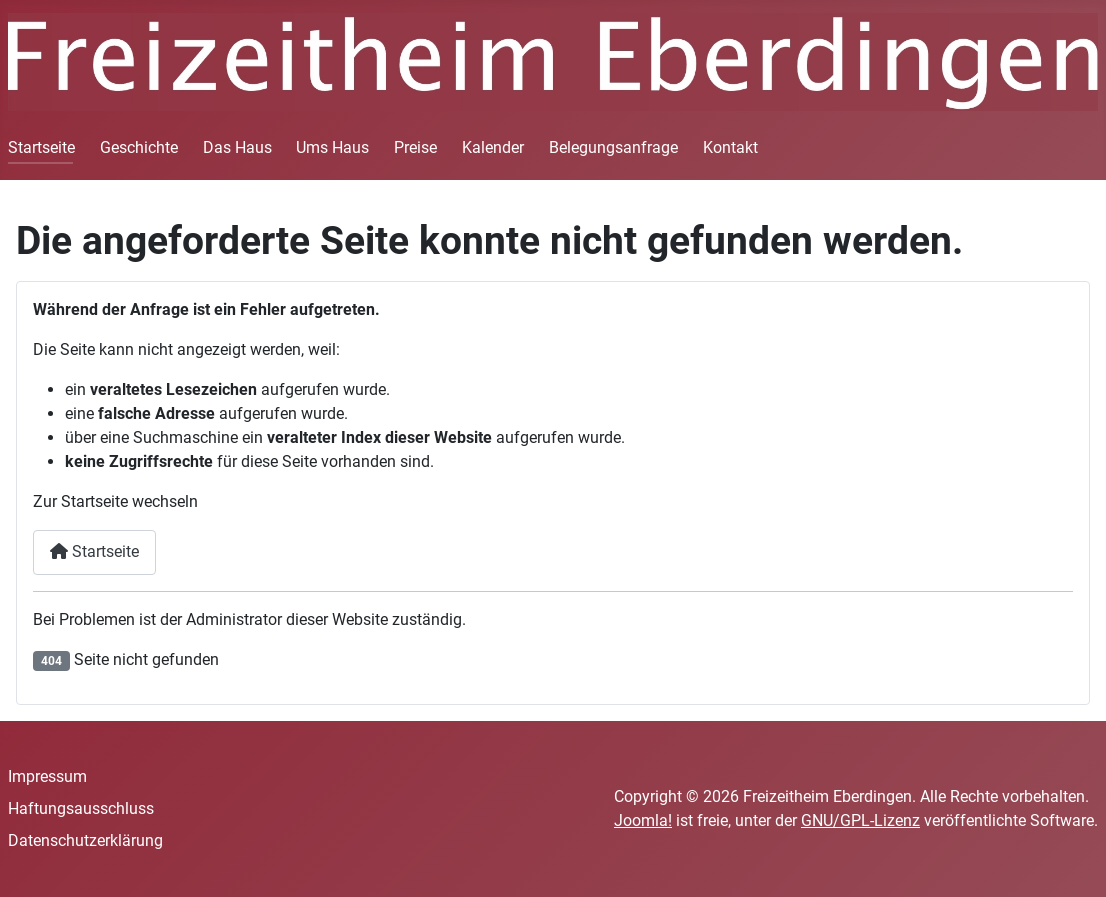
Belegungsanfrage (613, 147)
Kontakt (730, 147)
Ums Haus (332, 147)
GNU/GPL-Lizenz (860, 820)
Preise (415, 147)
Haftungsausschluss (81, 808)
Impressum (47, 776)
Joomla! (643, 820)
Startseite (41, 147)
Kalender (493, 147)
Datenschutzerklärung (85, 840)
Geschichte (139, 147)
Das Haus (237, 147)
